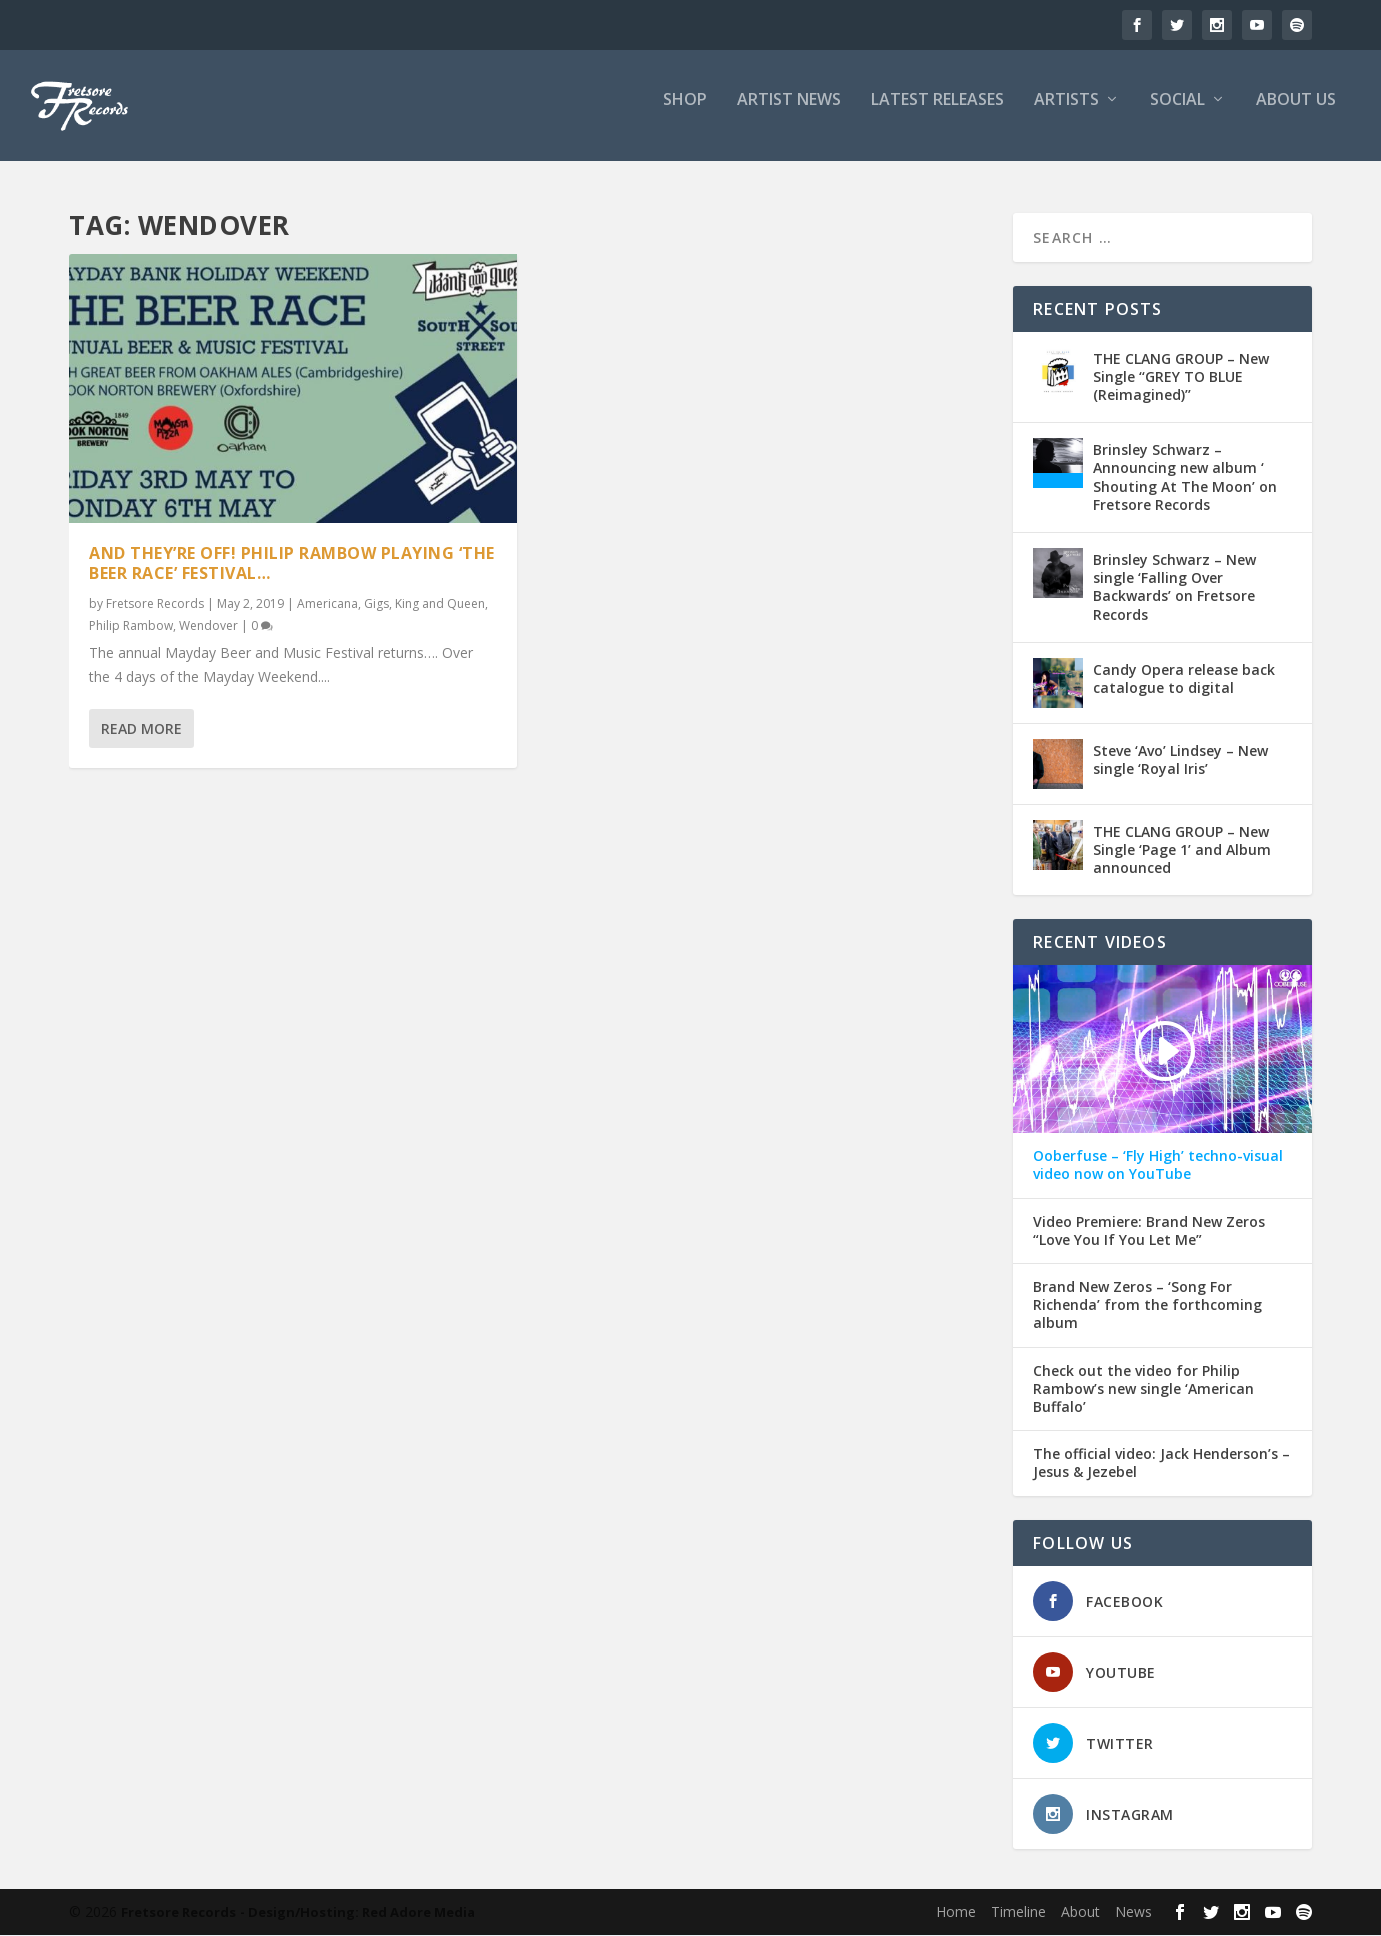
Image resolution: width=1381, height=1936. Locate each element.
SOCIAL (1177, 113)
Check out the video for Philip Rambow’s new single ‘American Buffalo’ (1143, 1390)
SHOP (685, 113)
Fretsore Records (155, 604)
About (1080, 1912)
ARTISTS (1066, 113)
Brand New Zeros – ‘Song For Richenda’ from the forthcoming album (1147, 1306)
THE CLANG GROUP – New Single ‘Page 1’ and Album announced (1182, 850)
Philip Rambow (131, 625)
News (1133, 1912)
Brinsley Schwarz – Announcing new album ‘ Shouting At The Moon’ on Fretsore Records (1185, 479)
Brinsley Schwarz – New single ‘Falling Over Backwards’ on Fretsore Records (1174, 588)
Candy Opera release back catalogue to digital (1184, 679)
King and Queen (440, 604)
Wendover (208, 625)
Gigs (376, 604)
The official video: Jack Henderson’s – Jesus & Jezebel (1161, 1464)
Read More (141, 728)
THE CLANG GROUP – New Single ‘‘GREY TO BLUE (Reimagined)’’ (1181, 377)
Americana (327, 604)
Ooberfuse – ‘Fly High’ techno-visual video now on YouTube (1158, 1167)
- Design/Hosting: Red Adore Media (357, 1913)
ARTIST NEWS (789, 113)
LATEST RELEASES (937, 113)
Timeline (1018, 1912)
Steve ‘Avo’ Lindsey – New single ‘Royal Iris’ (1180, 760)
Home (956, 1912)
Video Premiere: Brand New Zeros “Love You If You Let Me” (1149, 1232)
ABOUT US (1296, 113)
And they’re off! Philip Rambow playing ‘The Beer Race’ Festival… (292, 563)
